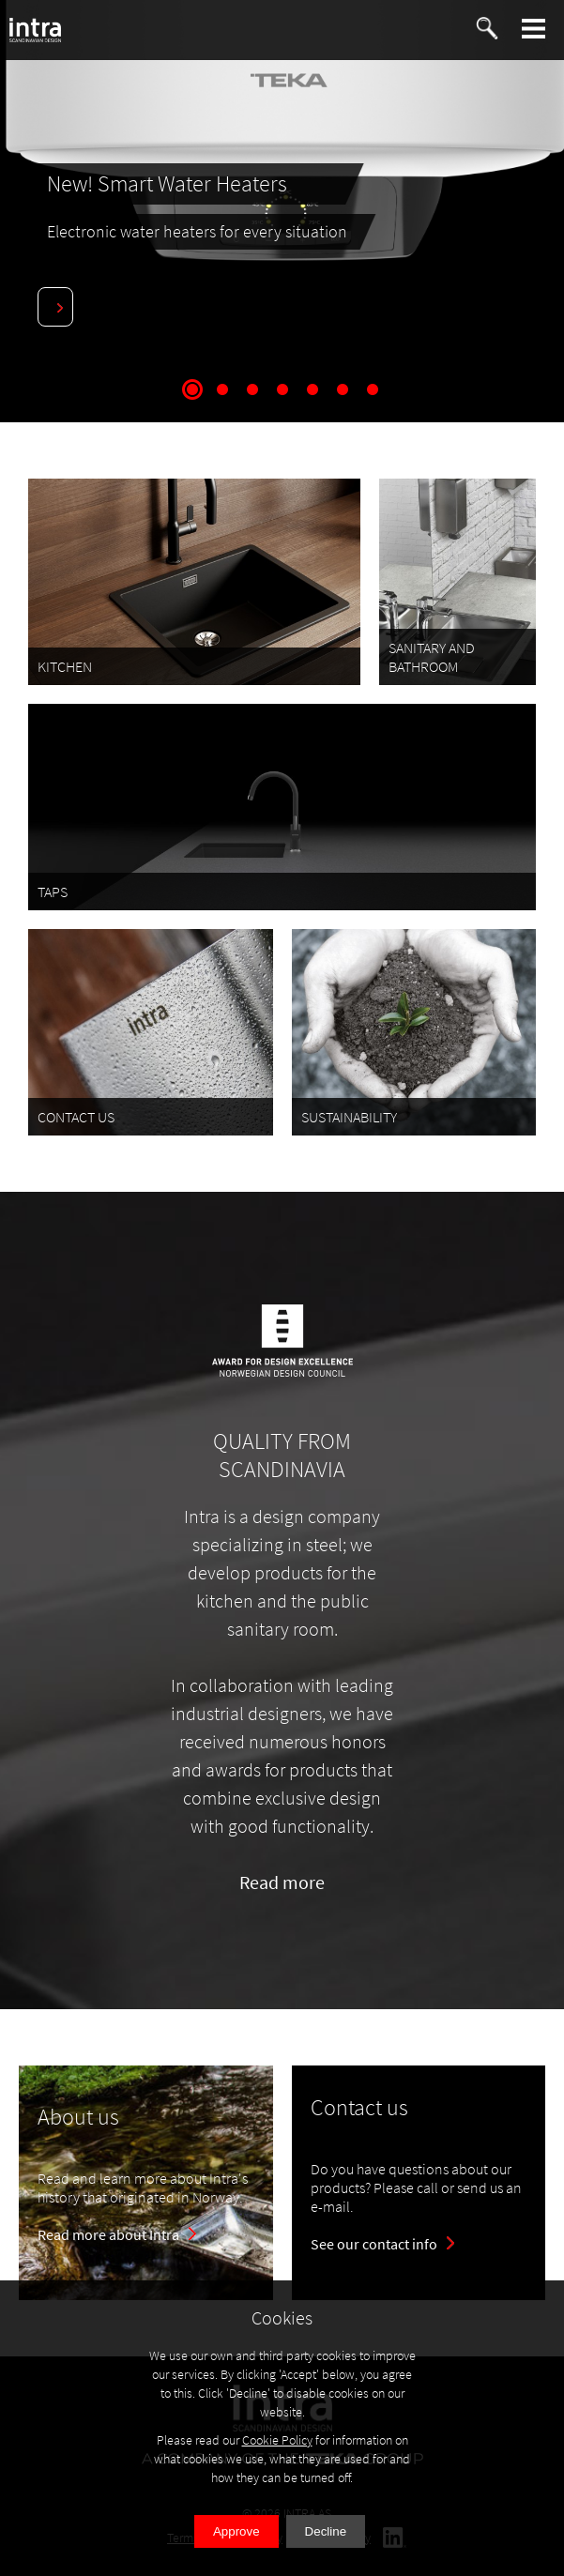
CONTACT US (76, 1116)
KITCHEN (65, 666)
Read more (282, 1882)
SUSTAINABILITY (349, 1116)
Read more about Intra (108, 2234)
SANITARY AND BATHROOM (432, 657)
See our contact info (374, 2243)
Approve (236, 2531)
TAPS (53, 891)
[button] (534, 28)
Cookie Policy (277, 2439)
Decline (325, 2531)
